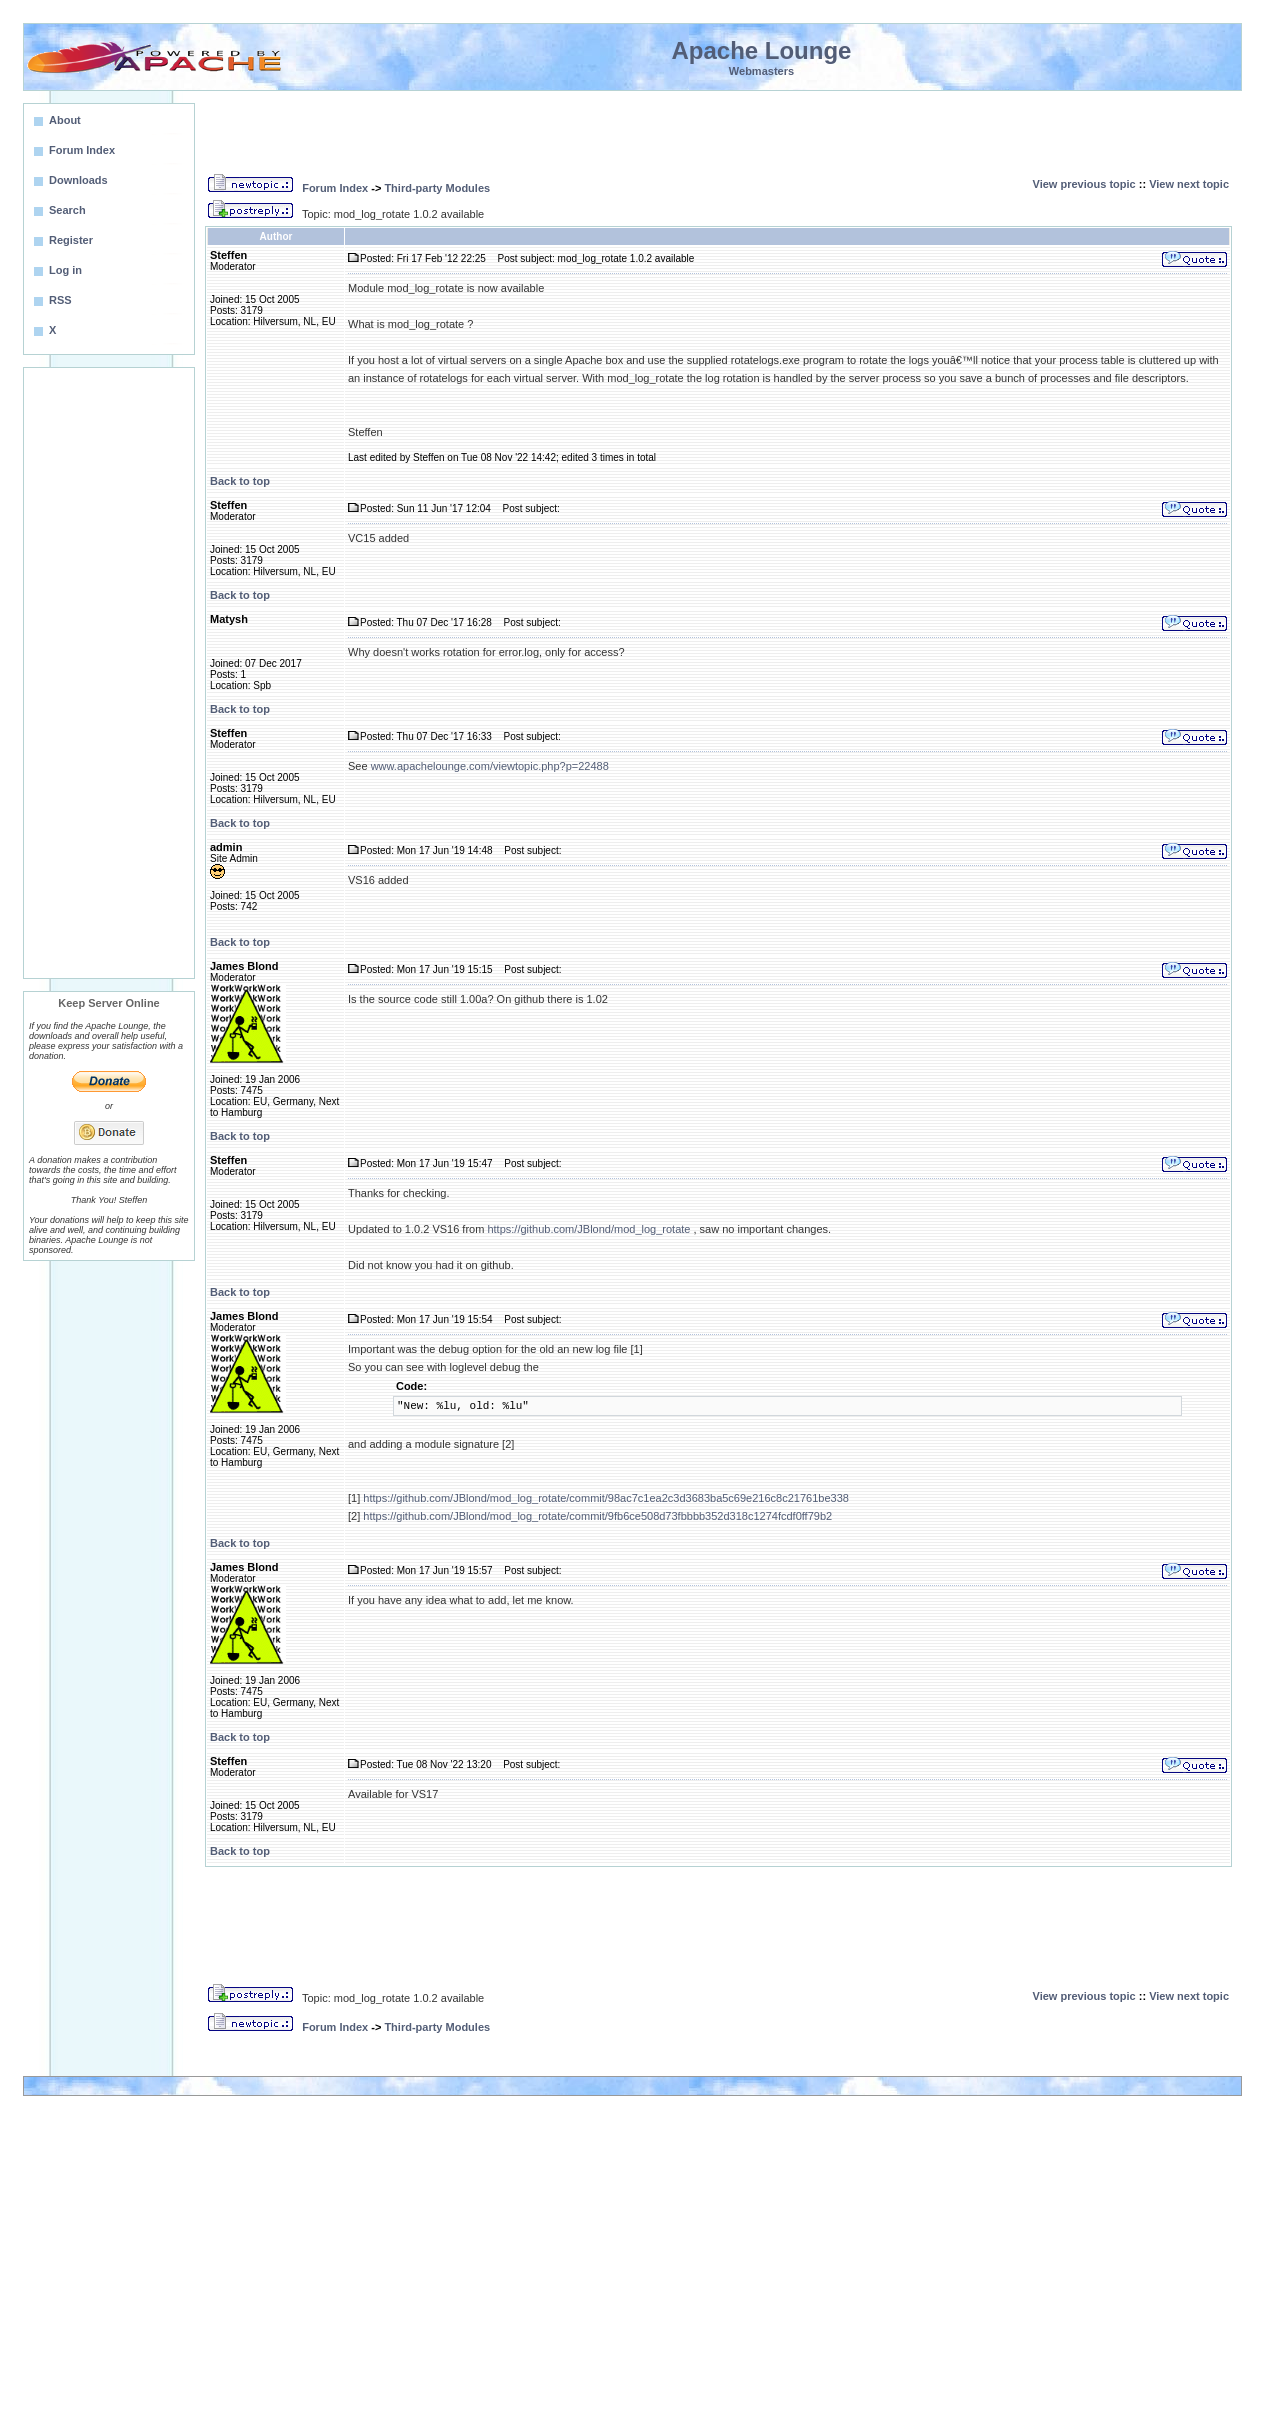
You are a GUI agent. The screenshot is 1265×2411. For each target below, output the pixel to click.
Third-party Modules (437, 188)
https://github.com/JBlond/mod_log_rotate (588, 1229)
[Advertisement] (109, 673)
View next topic (1189, 184)
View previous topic (1084, 184)
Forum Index (335, 188)
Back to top (240, 481)
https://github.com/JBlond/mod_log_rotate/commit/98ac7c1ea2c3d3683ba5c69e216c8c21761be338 (606, 1498)
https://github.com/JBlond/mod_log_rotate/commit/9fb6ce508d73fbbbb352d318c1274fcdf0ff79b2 (597, 1516)
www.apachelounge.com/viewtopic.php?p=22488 (490, 766)
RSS (60, 300)
